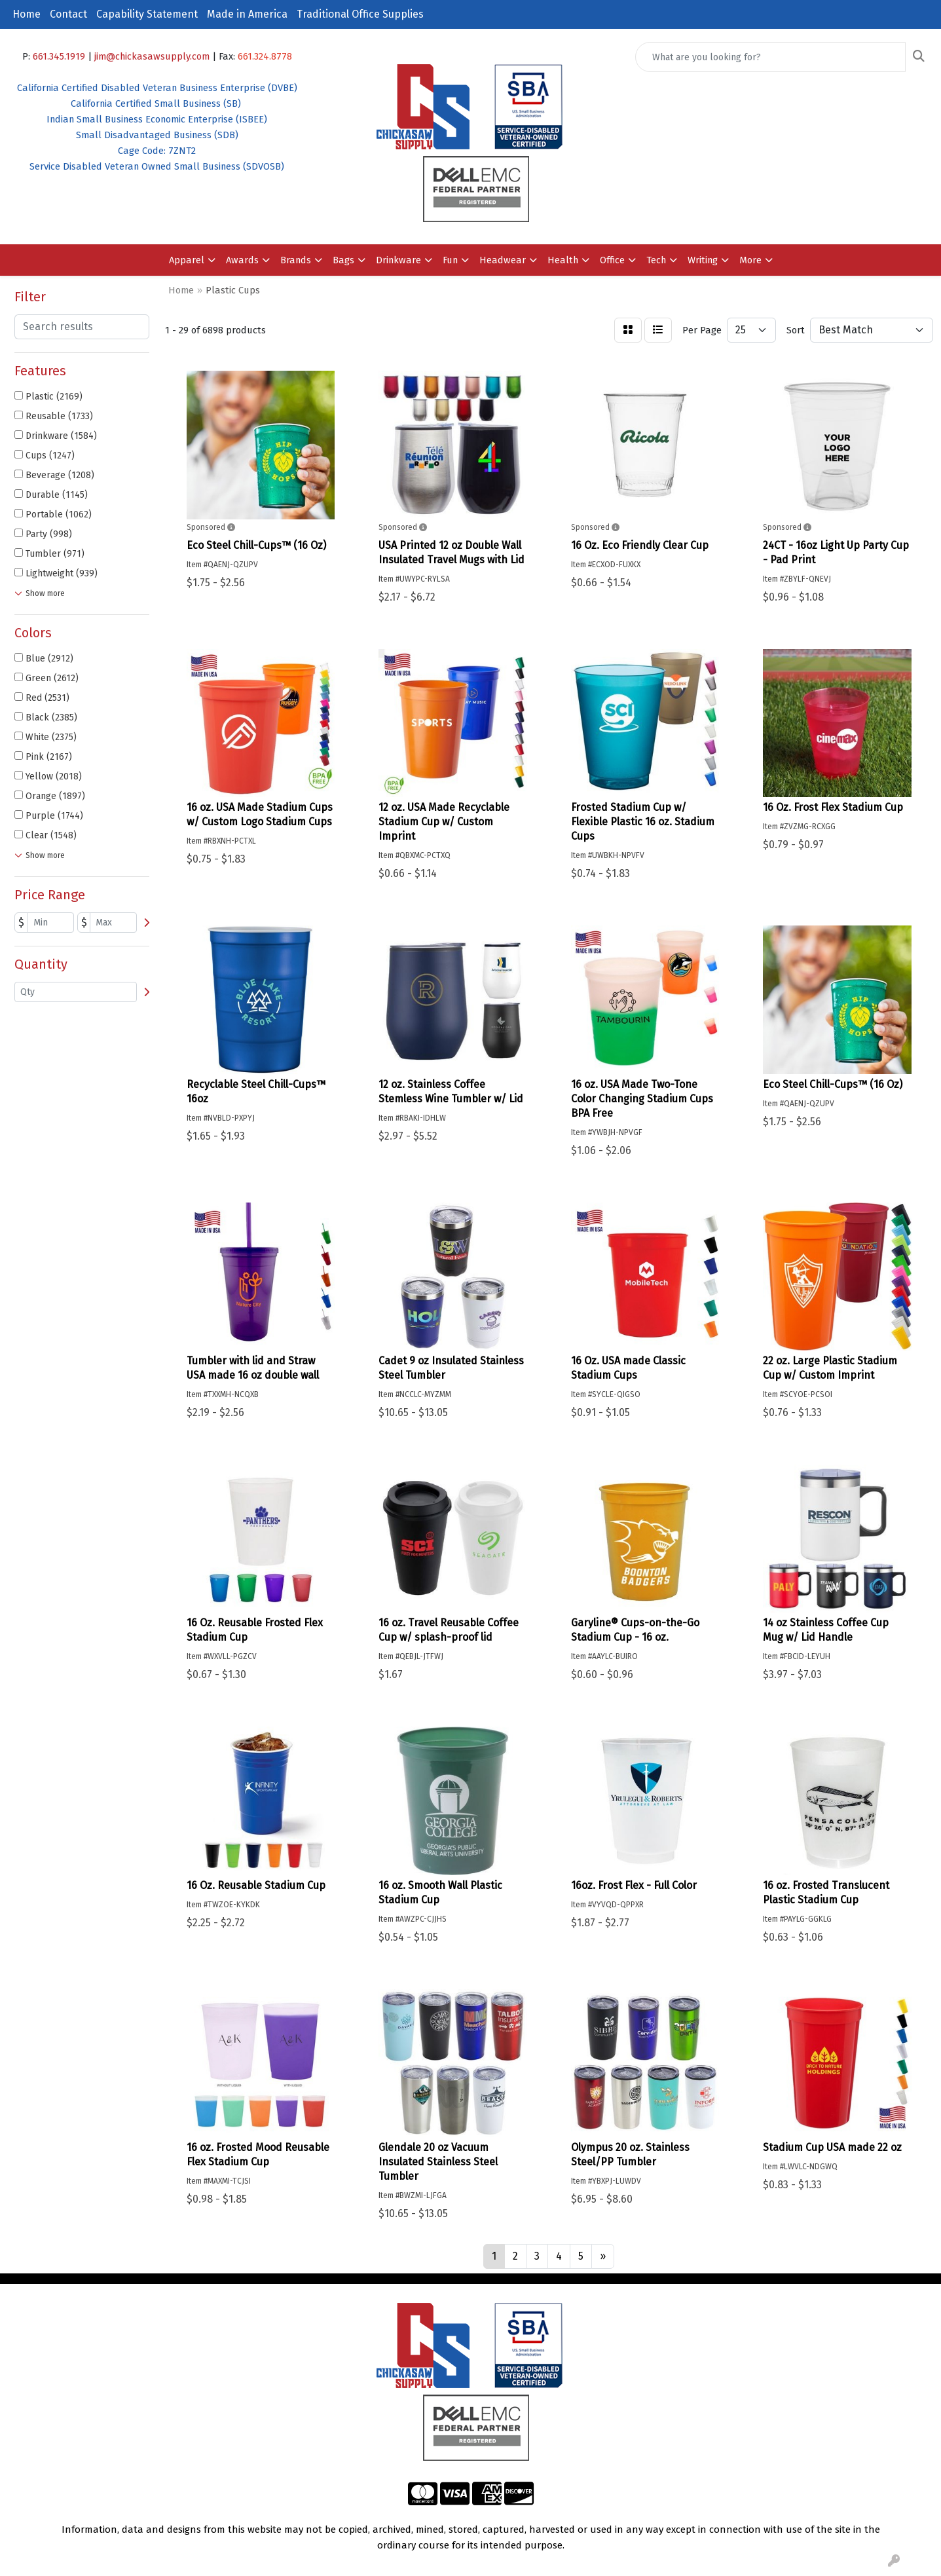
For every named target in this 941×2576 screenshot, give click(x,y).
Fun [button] (450, 260)
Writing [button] (703, 260)
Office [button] (612, 260)
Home (26, 14)
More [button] (750, 260)
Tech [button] (656, 260)
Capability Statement (147, 14)
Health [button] (562, 260)
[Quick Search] (770, 57)
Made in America (247, 14)
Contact (68, 14)
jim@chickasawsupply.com (152, 56)
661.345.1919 (59, 56)
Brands (295, 260)
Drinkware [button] (398, 260)
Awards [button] (242, 260)
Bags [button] (343, 260)
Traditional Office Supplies (360, 14)
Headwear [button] (502, 260)
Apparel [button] (186, 260)
